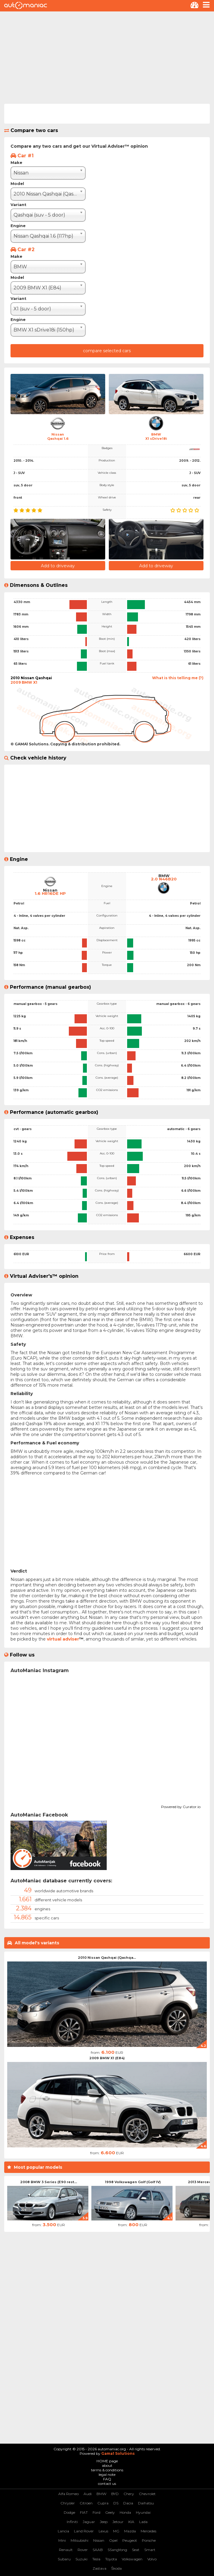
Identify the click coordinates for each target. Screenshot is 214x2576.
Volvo (152, 2559)
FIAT (84, 2512)
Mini (62, 2540)
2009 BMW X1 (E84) (107, 2058)
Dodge (69, 2512)
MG (116, 2531)
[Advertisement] (107, 56)
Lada (143, 2521)
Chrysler (67, 2503)
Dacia (128, 2503)
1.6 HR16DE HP (50, 893)
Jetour (118, 2521)
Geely (110, 2512)
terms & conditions (107, 2470)
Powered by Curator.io (180, 1805)
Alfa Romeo (68, 2493)
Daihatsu (146, 2503)
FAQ (107, 2479)
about (107, 2465)
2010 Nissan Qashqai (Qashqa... (107, 1957)
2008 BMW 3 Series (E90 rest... (48, 2182)
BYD (115, 2493)
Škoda (116, 2568)
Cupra (103, 2503)
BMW (101, 2493)
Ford (96, 2512)
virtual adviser (63, 1639)
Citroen (86, 2503)
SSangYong (117, 2549)
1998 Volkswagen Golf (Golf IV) (133, 2182)
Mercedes (148, 2531)
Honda (125, 2512)
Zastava (99, 2568)
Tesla (96, 2559)
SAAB (98, 2549)
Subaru (64, 2559)
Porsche (149, 2540)
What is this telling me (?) (177, 678)
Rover (83, 2549)
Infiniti (72, 2521)
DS (115, 2503)
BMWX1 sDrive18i (156, 436)
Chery (129, 2493)
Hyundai (143, 2512)
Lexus (103, 2531)
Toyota (111, 2559)
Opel (113, 2540)
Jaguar (89, 2521)
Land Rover (84, 2531)
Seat (135, 2549)
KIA (131, 2521)
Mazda (130, 2531)
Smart (149, 2549)
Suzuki (81, 2559)
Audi (88, 2493)
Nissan (98, 2540)
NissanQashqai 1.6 (58, 436)
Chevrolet (147, 2493)
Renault (66, 2549)
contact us (107, 2483)
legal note (107, 2474)
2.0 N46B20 (164, 879)
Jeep (104, 2521)
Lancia (63, 2531)
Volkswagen (132, 2559)
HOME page (107, 2461)
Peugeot (129, 2540)
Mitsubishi (79, 2540)
